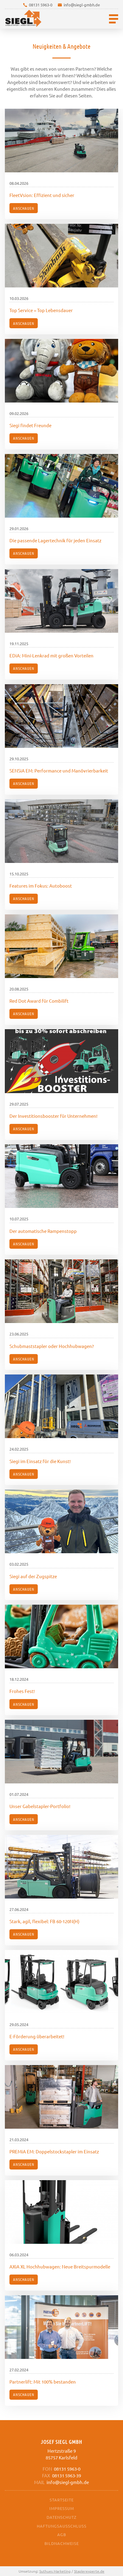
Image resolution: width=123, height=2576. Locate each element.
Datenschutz (61, 2517)
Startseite (62, 2499)
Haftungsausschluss (61, 2525)
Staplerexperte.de (89, 2571)
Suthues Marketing (55, 2571)
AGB (61, 2534)
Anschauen (23, 208)
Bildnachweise (61, 2543)
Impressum (61, 2508)
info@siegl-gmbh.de (82, 4)
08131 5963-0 (40, 4)
